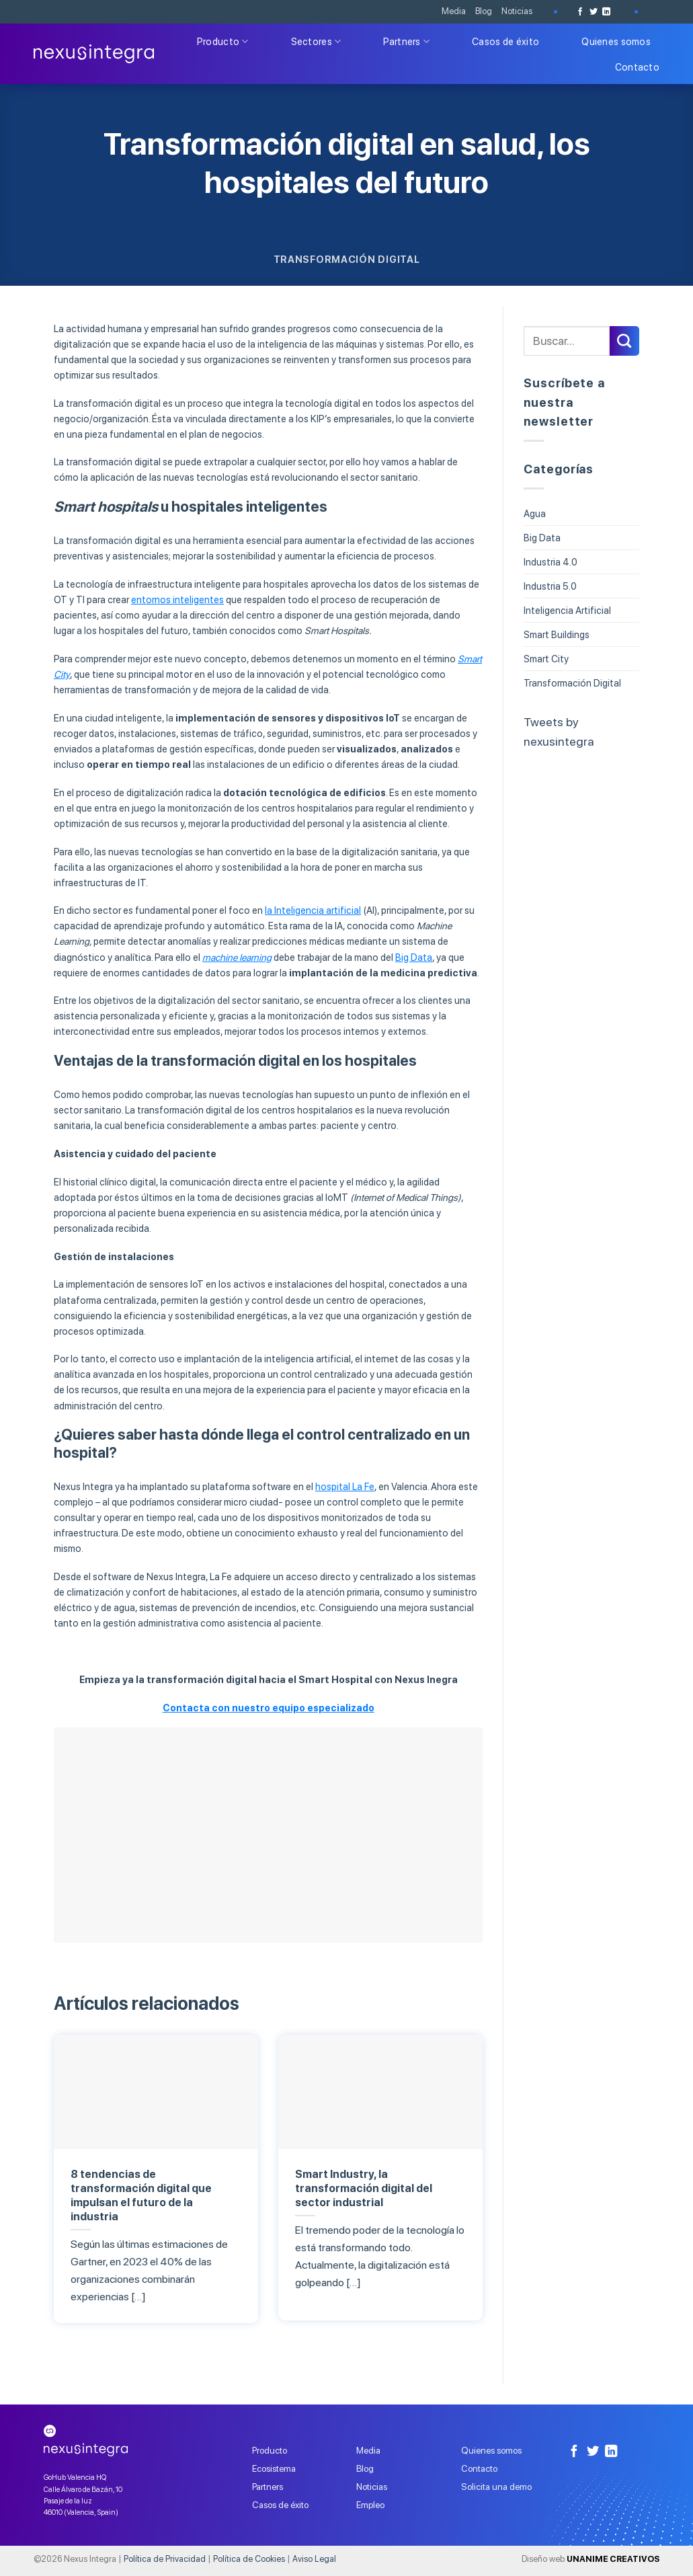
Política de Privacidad (165, 2559)
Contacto (637, 67)
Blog (483, 11)
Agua (535, 513)
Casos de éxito (505, 41)
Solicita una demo (496, 2486)
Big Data (413, 957)
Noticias (516, 11)
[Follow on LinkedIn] (606, 12)
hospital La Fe (344, 1486)
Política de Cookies (249, 2559)
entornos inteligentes (177, 599)
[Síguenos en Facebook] (580, 12)
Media (454, 11)
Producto (223, 41)
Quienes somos (616, 41)
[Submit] (624, 341)
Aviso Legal (314, 2559)
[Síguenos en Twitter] (593, 12)
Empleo (370, 2504)
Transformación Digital (347, 259)
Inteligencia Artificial (567, 610)
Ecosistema (274, 2468)
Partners (406, 41)
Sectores (316, 41)
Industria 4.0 (550, 562)
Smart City (546, 658)
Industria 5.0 (550, 586)
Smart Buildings (556, 634)
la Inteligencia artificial (313, 910)
